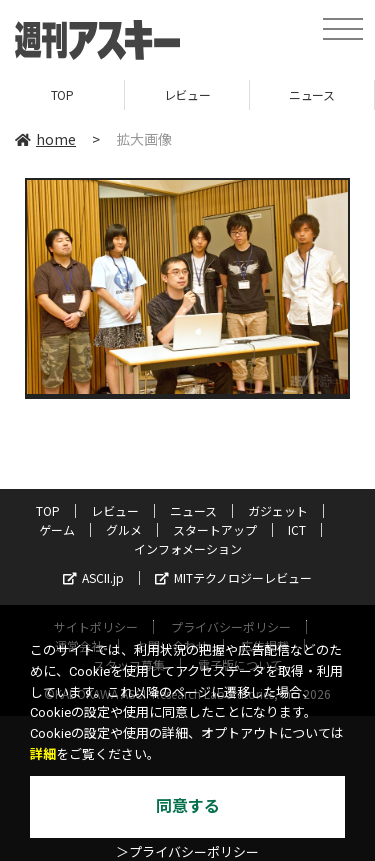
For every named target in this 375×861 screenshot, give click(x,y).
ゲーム (57, 529)
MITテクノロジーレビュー (233, 577)
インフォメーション (188, 548)
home (45, 139)
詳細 (43, 754)
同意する (188, 806)
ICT (297, 529)
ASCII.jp (93, 577)
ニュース (311, 94)
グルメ (124, 529)
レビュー (187, 94)
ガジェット (278, 510)
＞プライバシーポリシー (187, 852)
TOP (62, 94)
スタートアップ (215, 529)
